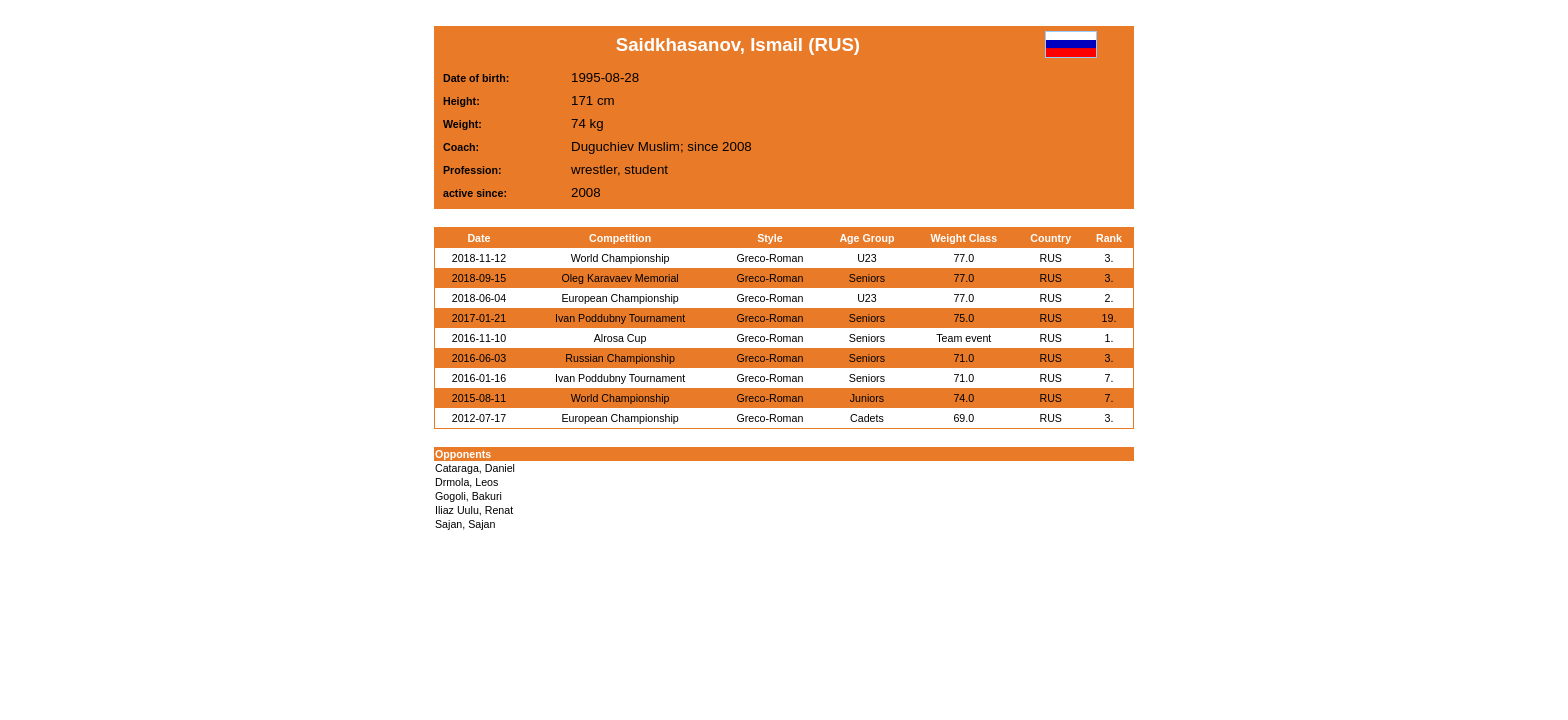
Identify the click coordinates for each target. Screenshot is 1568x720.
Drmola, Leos (466, 482)
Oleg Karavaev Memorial (619, 278)
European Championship (619, 298)
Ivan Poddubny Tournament (620, 318)
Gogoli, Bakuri (468, 496)
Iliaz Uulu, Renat (474, 510)
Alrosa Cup (620, 338)
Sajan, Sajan (465, 524)
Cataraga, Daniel (475, 468)
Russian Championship (620, 358)
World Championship (620, 258)
